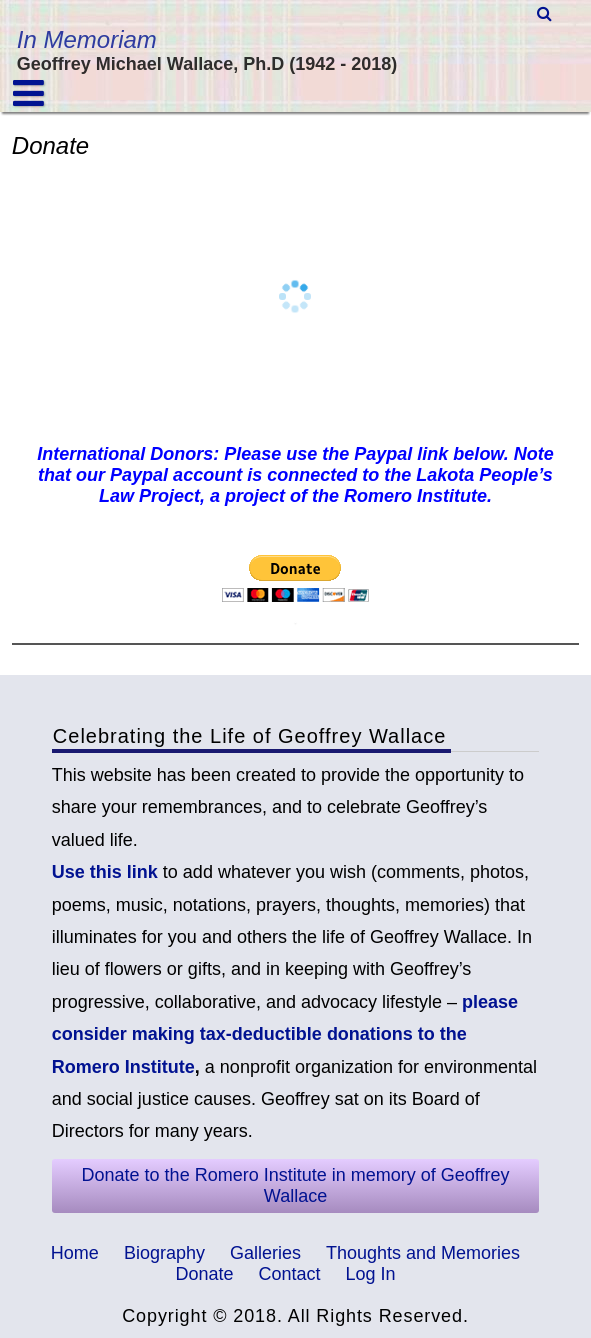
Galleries (265, 1253)
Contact (289, 1274)
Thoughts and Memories (423, 1253)
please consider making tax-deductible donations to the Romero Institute (285, 1034)
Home (75, 1253)
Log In (371, 1274)
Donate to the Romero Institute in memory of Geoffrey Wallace (296, 1185)
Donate (204, 1274)
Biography (164, 1253)
